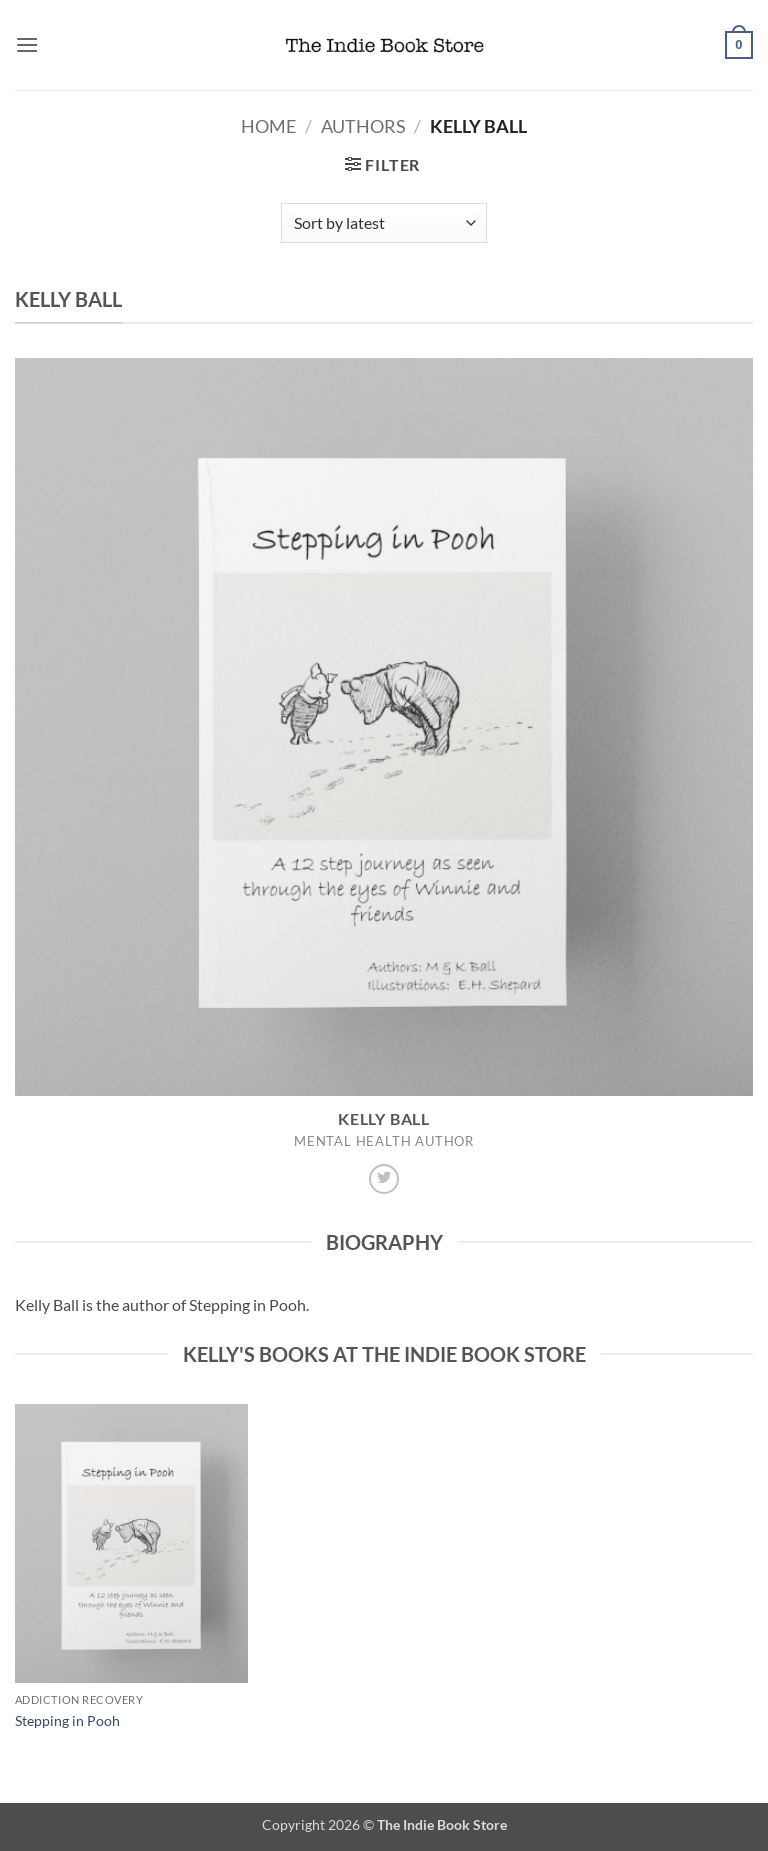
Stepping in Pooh (67, 1720)
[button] (27, 44)
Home (268, 126)
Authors (363, 126)
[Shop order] (383, 223)
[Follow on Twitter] (384, 1179)
